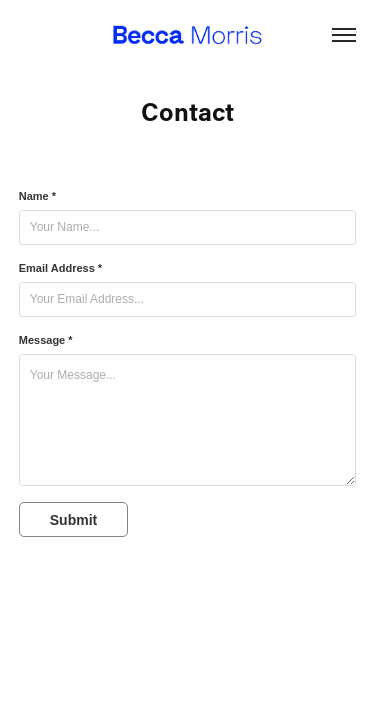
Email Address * (60, 268)
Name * (37, 196)
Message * (46, 340)
